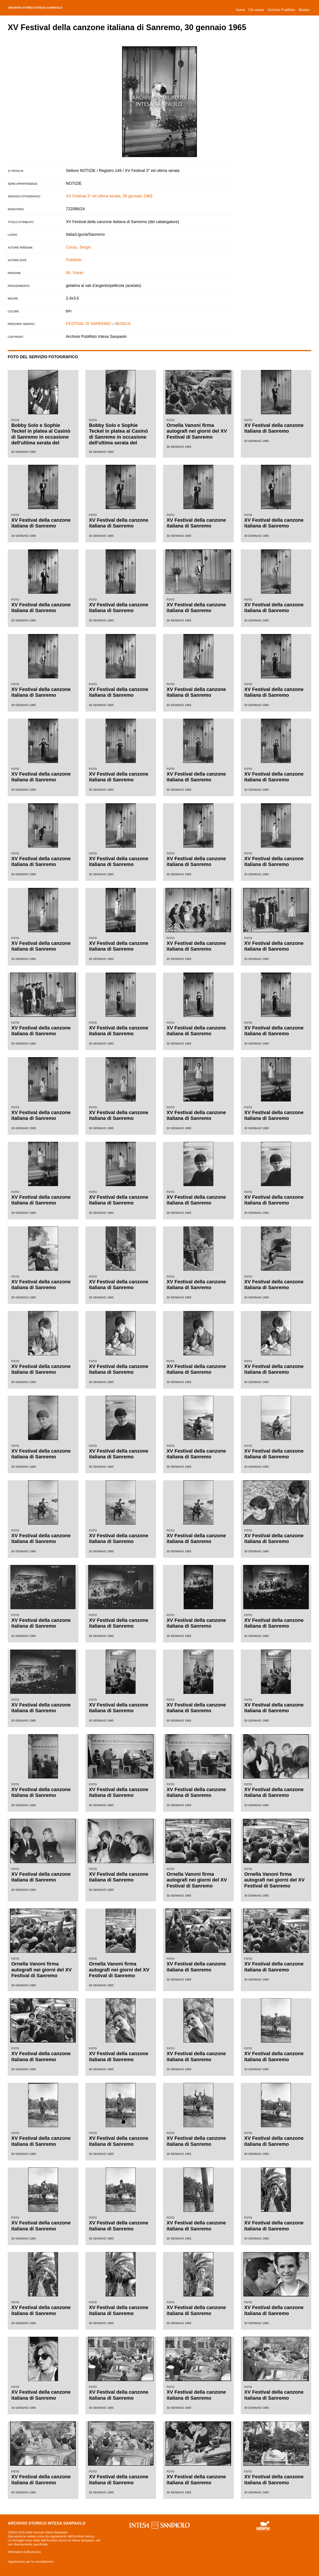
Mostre (304, 10)
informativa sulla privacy (24, 2552)
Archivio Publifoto (281, 10)
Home (241, 9)
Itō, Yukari (75, 272)
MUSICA (123, 323)
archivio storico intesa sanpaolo (47, 8)
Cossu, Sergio (78, 247)
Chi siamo (256, 10)
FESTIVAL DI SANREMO (88, 323)
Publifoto (74, 260)
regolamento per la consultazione (30, 2561)
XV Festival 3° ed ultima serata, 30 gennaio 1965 (109, 196)
